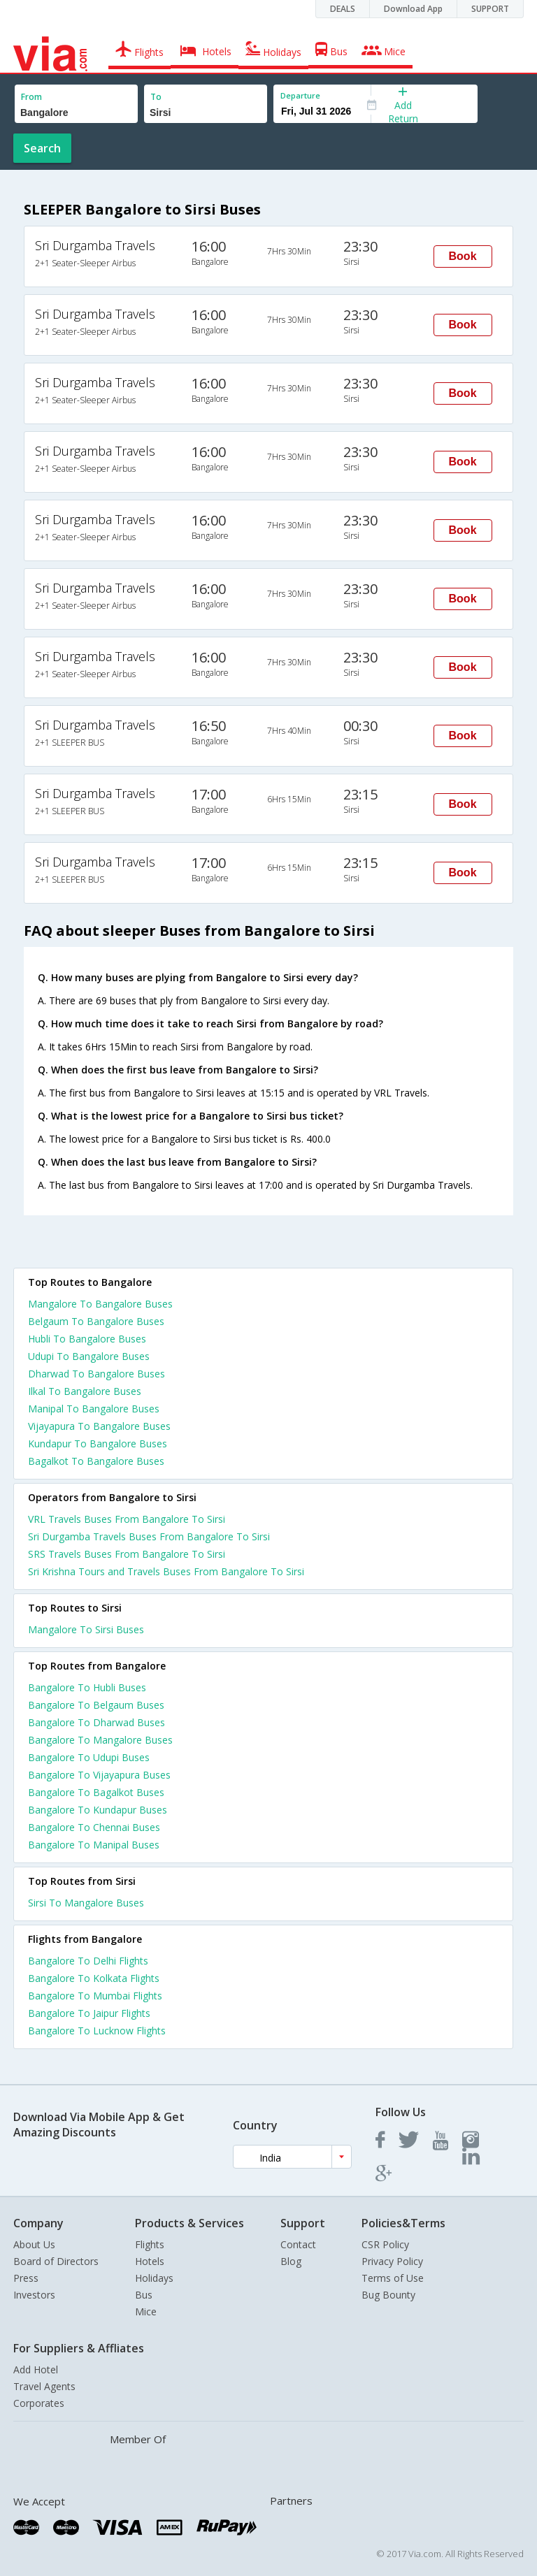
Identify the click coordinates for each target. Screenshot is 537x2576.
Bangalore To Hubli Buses (87, 1687)
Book (463, 256)
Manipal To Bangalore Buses (93, 1408)
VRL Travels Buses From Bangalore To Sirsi (126, 1519)
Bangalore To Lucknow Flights (97, 2030)
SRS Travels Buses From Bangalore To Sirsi (126, 1554)
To (156, 97)
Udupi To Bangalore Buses (89, 1356)
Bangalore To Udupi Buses (89, 1757)
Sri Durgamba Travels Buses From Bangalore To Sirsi (149, 1536)
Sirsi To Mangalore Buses (86, 1902)
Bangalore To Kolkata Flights (93, 1978)
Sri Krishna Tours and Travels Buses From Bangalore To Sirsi (166, 1571)
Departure (300, 95)
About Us (34, 2244)
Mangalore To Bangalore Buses (100, 1303)
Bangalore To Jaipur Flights (89, 2013)
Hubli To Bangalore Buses (87, 1338)
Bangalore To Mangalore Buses (100, 1739)
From (31, 97)
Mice (146, 2311)
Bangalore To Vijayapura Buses (99, 1774)
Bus (143, 2294)
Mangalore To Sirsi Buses (86, 1629)
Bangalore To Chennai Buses (94, 1827)
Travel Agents (44, 2386)
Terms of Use (392, 2278)
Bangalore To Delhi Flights (88, 1960)
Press (25, 2278)
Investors (34, 2294)
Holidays (154, 2278)
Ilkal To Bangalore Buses (84, 1391)
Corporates (38, 2403)
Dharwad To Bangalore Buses (96, 1373)
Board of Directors (56, 2261)
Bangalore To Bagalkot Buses (96, 1792)
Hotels (149, 2261)
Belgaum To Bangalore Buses (96, 1321)
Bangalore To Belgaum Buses (96, 1705)
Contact (298, 2244)
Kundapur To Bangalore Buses (97, 1443)
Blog (290, 2261)
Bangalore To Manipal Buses (93, 1844)
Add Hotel (35, 2369)
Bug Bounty (388, 2294)
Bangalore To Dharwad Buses (96, 1722)
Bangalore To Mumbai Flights (95, 1995)
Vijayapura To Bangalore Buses (99, 1426)
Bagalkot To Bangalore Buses (96, 1461)
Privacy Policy (392, 2261)
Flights (149, 2244)
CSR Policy (385, 2244)
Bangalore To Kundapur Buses (97, 1809)
